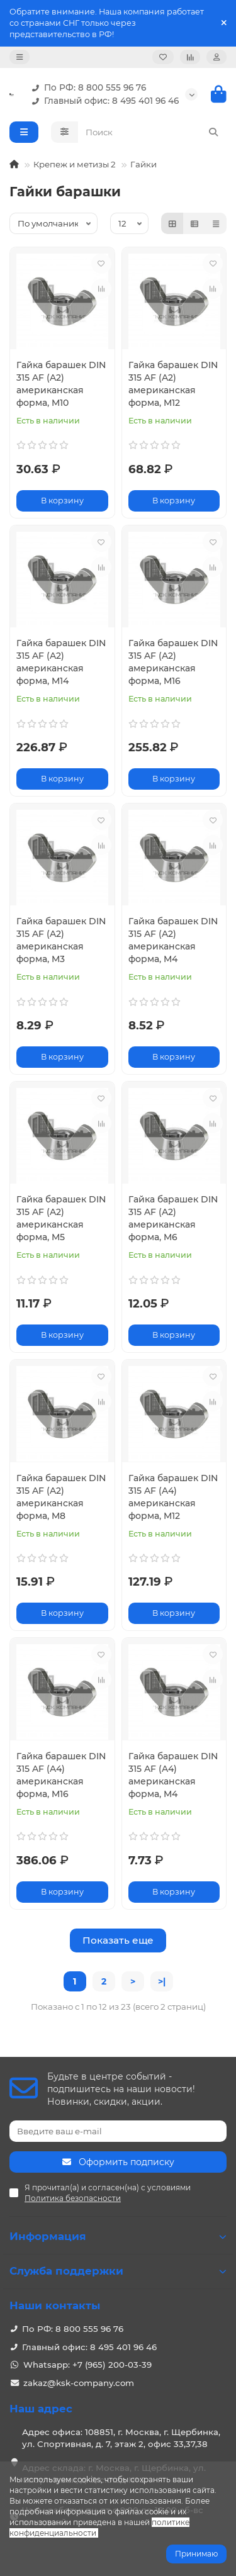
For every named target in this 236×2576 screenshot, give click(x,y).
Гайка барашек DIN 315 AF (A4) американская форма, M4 (173, 1775)
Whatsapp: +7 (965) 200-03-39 (87, 2365)
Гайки (143, 164)
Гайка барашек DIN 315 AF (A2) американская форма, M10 (61, 383)
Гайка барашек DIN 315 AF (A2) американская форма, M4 (173, 940)
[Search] (152, 132)
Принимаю (196, 2553)
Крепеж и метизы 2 (74, 164)
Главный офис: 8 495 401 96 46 (102, 101)
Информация (118, 2236)
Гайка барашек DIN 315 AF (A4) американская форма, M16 (61, 1775)
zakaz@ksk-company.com (78, 2383)
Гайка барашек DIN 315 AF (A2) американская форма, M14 (61, 661)
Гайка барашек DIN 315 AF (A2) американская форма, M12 (173, 383)
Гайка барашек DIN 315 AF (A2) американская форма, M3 (61, 940)
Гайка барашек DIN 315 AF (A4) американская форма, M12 (173, 1496)
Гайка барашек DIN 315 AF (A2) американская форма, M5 (61, 1218)
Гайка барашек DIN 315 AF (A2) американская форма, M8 (61, 1496)
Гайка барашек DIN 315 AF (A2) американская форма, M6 (173, 1218)
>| (162, 1981)
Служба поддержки (118, 2271)
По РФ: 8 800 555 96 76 (86, 88)
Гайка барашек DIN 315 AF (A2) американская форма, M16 (173, 661)
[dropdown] (19, 57)
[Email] (118, 2131)
